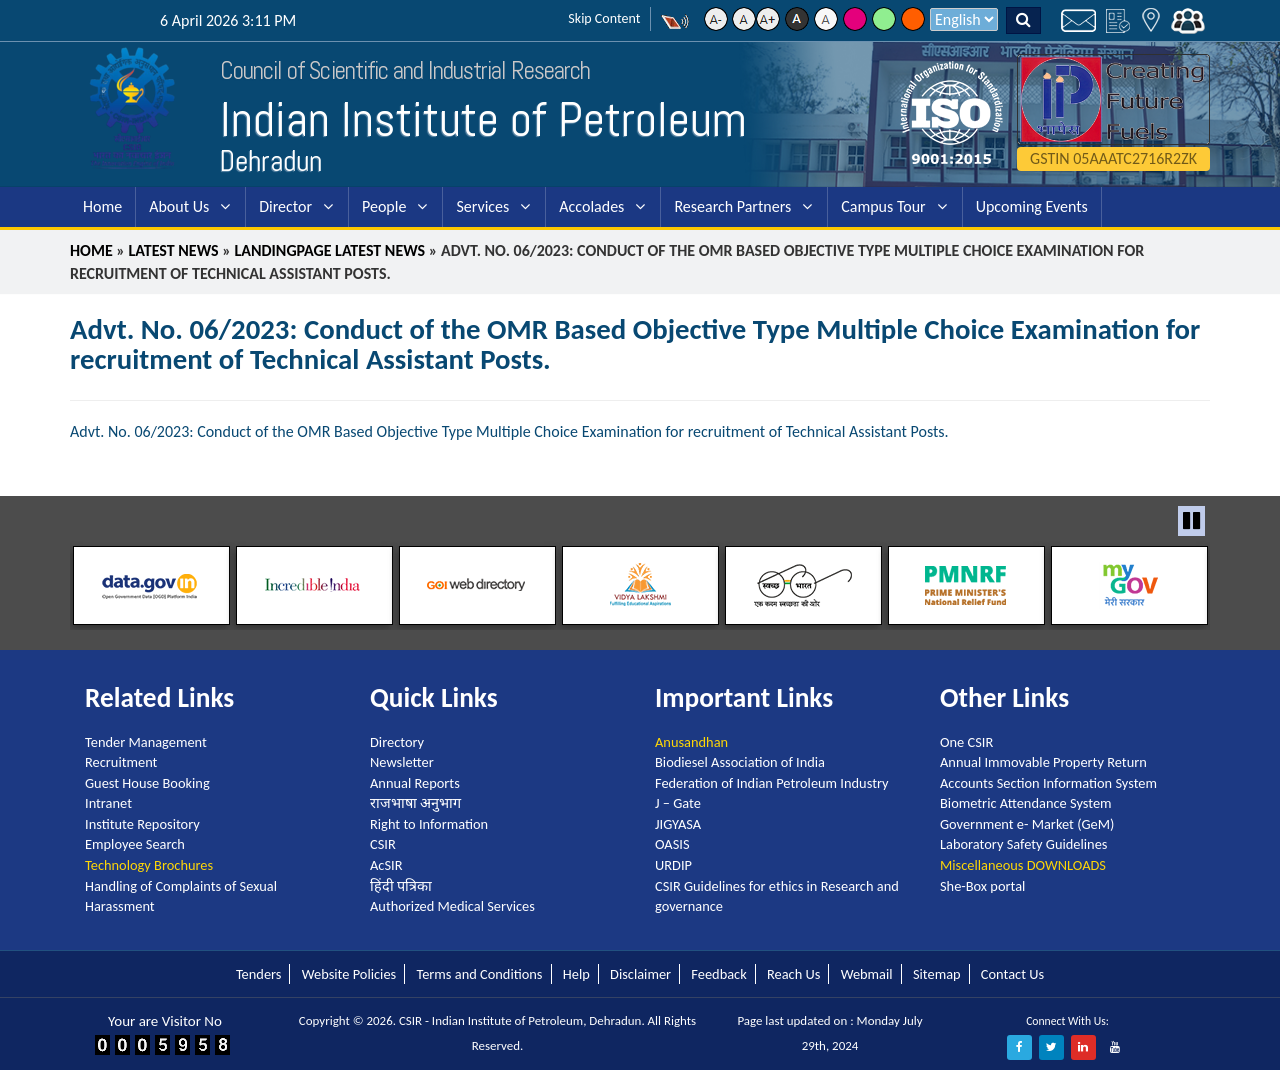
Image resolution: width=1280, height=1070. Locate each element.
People (384, 206)
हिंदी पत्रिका (401, 886)
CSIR (383, 844)
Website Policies (349, 974)
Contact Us (1012, 974)
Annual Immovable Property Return (1043, 762)
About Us (179, 206)
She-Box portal (982, 886)
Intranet (108, 803)
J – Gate (678, 803)
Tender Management (146, 742)
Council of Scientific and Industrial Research (405, 70)
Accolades (591, 206)
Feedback (718, 974)
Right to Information (429, 824)
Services (482, 206)
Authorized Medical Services (452, 906)
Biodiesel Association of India (740, 762)
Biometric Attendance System (1026, 803)
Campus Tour (883, 206)
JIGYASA (678, 824)
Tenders (259, 974)
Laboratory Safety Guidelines (1023, 844)
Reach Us (793, 974)
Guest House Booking (147, 783)
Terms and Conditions (479, 974)
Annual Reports (415, 783)
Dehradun (271, 161)
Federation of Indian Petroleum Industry (772, 783)
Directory (397, 742)
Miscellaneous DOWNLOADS (1023, 865)
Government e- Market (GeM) (1027, 824)
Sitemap (937, 974)
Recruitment (121, 762)
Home (102, 206)
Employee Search (135, 844)
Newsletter (402, 762)
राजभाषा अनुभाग (415, 803)
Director (285, 206)
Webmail (867, 974)
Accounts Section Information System (1048, 783)
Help (576, 974)
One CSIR (966, 742)
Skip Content (604, 18)
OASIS (672, 844)
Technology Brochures (149, 865)
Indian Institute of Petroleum (483, 119)
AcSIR (386, 865)
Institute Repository (142, 824)
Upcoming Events (1032, 206)
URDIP (673, 865)
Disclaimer (640, 974)
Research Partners (732, 206)
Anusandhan (691, 742)
